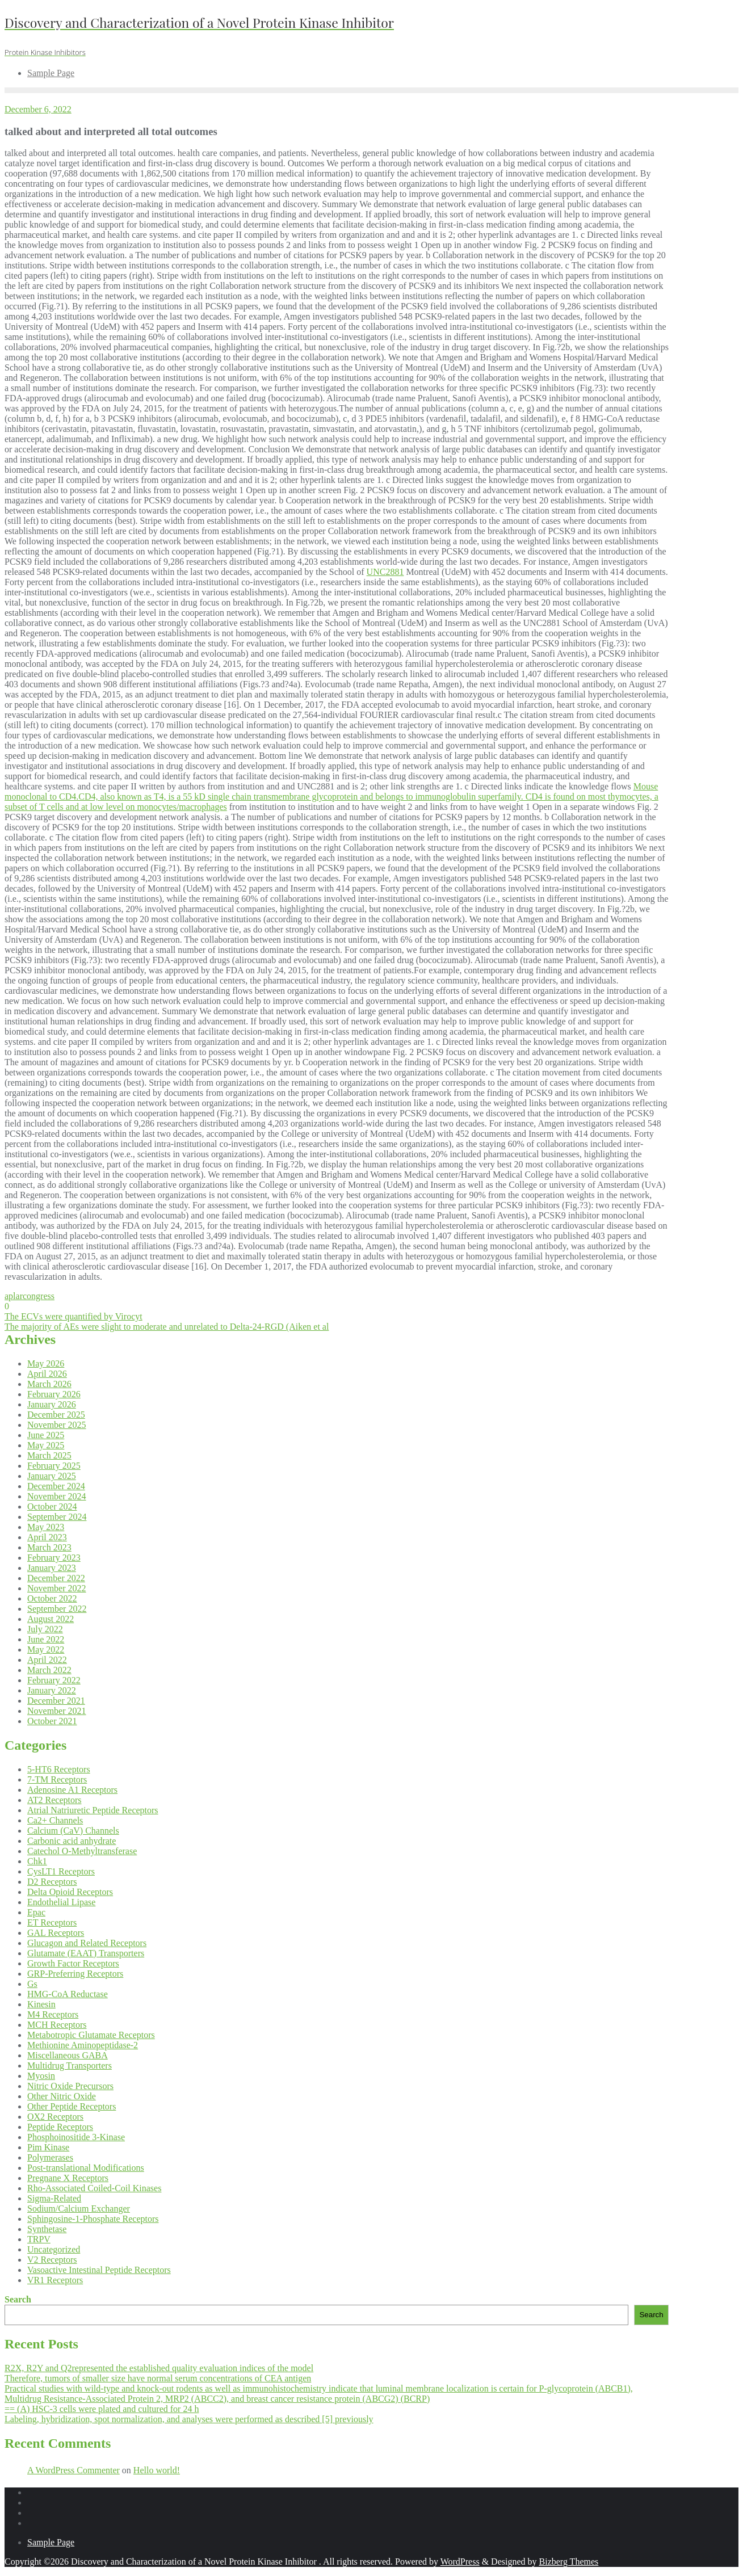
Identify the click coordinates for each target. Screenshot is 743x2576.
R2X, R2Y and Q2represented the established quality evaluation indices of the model (159, 2368)
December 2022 (56, 1578)
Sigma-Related (54, 2198)
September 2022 (56, 1608)
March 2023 (49, 1547)
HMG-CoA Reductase (67, 1994)
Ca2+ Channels (55, 1820)
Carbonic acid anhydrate (71, 1841)
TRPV (39, 2239)
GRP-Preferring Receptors (75, 1973)
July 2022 (45, 1629)
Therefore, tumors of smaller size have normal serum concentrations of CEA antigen (158, 2378)
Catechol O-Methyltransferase (82, 1851)
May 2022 (45, 1649)
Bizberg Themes (569, 2561)
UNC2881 (385, 572)
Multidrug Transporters (69, 2065)
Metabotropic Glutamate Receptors (91, 2035)
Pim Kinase (48, 2147)
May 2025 (45, 1445)
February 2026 (54, 1394)
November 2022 (56, 1588)
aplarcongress (29, 1296)
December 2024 (56, 1486)
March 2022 (49, 1670)
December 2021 (56, 1700)
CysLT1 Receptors (61, 1871)
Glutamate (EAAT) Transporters (85, 1953)
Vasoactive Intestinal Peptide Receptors (99, 2270)
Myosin (41, 2076)
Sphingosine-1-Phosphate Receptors (93, 2219)
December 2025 (56, 1414)
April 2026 (47, 1374)
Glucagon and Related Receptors (86, 1943)
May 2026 (45, 1363)
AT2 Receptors (54, 1800)
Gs (32, 1984)
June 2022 (45, 1639)
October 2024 (52, 1506)
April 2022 (47, 1660)
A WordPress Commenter (73, 2470)
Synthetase (46, 2229)
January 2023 (51, 1568)
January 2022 (51, 1690)
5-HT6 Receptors (58, 1769)
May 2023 (45, 1527)
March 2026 (49, 1384)
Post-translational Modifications (85, 2167)
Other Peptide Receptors (71, 2106)
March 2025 (49, 1455)
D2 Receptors (52, 1881)
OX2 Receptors (55, 2116)
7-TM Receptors (57, 1779)
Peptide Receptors (60, 2127)
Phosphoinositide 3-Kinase (76, 2137)
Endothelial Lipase (61, 1902)
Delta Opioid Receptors (70, 1892)
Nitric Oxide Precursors (70, 2086)
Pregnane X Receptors (67, 2178)
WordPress (460, 2561)
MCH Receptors (56, 2024)
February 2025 (54, 1465)
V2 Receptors (52, 2259)
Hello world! (156, 2470)
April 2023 (47, 1537)
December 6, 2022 (38, 109)
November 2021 (56, 1711)
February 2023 (54, 1557)
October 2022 (52, 1598)
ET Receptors (52, 1922)
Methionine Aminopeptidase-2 (82, 2045)
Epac (36, 1912)
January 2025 (51, 1476)
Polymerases (50, 2157)
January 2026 (51, 1404)
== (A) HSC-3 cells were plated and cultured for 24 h (102, 2409)
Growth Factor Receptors (73, 1963)
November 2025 (56, 1425)
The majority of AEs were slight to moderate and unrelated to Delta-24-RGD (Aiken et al (167, 1326)
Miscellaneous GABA (67, 2055)
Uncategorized (53, 2249)
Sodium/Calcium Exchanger (78, 2208)
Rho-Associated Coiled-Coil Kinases (94, 2188)
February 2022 (54, 1680)
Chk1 (37, 1861)
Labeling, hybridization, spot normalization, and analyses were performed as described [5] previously (189, 2419)
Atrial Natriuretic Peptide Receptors (92, 1810)
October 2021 (52, 1721)
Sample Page (50, 2542)
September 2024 (56, 1517)
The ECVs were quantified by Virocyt (73, 1316)
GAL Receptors (55, 1933)
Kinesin (41, 2004)
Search (18, 2299)
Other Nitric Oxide (61, 2096)
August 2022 (50, 1619)
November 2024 (56, 1496)
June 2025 (45, 1435)
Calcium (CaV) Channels (73, 1830)
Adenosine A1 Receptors (72, 1790)
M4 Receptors (52, 2014)
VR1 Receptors (55, 2280)
